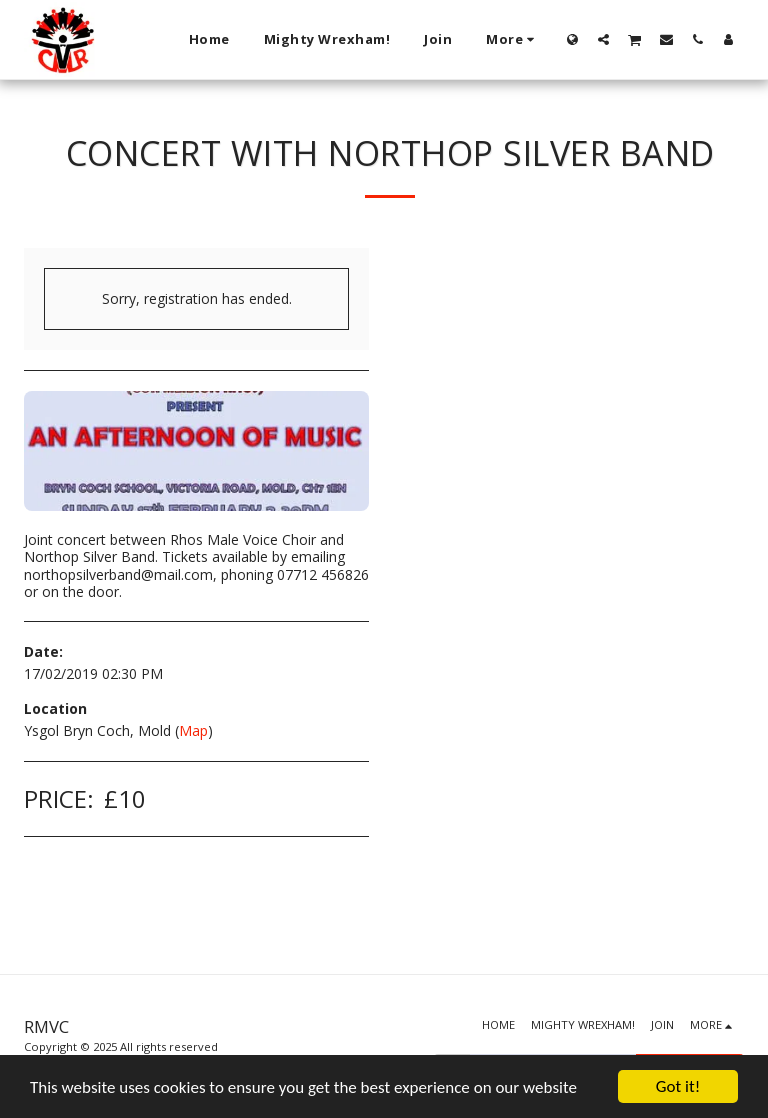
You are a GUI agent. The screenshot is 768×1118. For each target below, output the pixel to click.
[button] (603, 39)
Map (193, 730)
